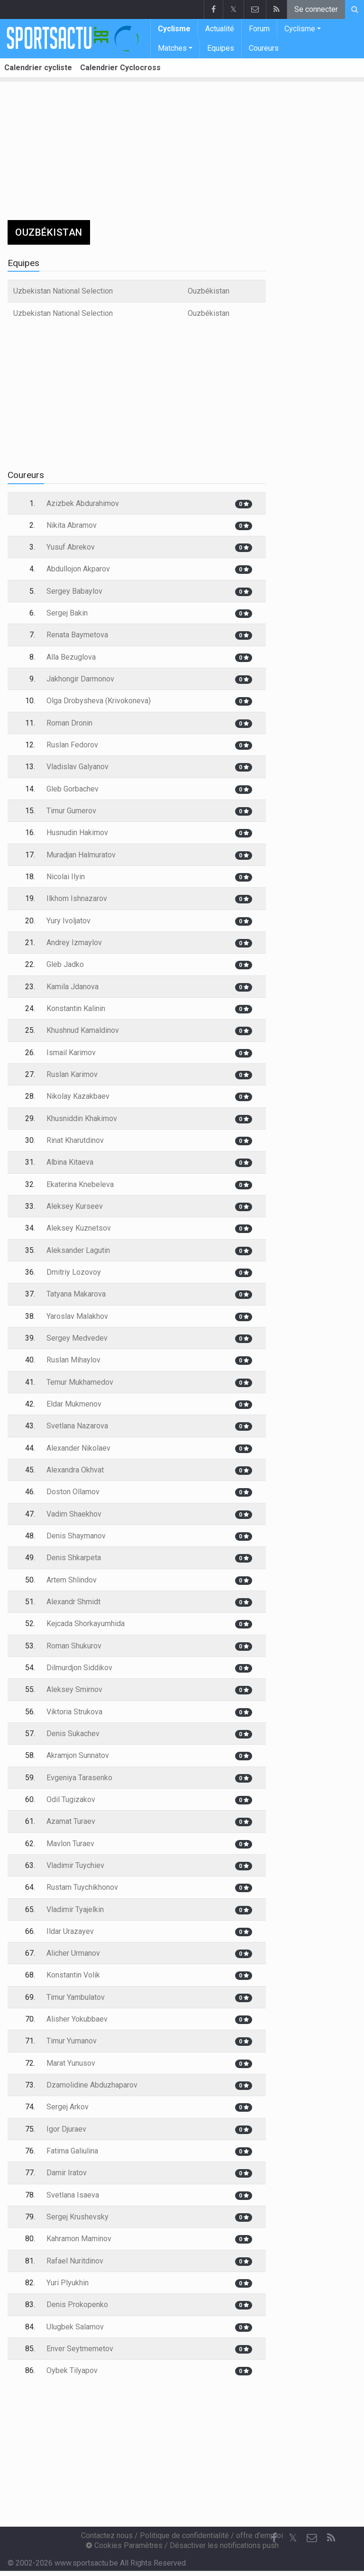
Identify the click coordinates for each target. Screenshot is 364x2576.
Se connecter (316, 9)
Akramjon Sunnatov (77, 1755)
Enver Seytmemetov (79, 2348)
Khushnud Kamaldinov (82, 1030)
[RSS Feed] (330, 2538)
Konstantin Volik (73, 1974)
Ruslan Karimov (72, 1074)
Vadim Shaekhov (73, 1513)
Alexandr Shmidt (73, 1601)
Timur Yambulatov (75, 1997)
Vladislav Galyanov (77, 766)
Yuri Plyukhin (67, 2282)
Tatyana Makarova (76, 1293)
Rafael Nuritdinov (74, 2260)
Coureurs (264, 48)
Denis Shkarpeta (73, 1557)
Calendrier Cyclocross (120, 67)
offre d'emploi (259, 2535)
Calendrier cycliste (38, 67)
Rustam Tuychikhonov (82, 1887)
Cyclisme (174, 28)
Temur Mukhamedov (79, 1382)
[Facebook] (273, 2538)
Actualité (219, 28)
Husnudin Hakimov (77, 832)
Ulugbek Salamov (75, 2326)
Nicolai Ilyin (65, 876)
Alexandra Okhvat (75, 1469)
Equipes (220, 48)
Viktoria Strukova (74, 1711)
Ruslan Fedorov (72, 744)
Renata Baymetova (77, 634)
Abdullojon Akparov (78, 568)
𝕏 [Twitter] (293, 2538)
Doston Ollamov (73, 1491)
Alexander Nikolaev (78, 1448)
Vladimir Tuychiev (75, 1865)
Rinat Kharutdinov (75, 1140)
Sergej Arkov (67, 2106)
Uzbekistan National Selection (63, 290)
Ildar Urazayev (70, 1931)
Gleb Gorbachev (72, 788)
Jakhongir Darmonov (80, 678)
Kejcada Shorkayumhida (85, 1623)
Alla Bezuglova (71, 657)
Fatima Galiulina (72, 2150)
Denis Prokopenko (77, 2304)
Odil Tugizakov (70, 1799)
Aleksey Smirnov (74, 1689)
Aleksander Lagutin (78, 1250)
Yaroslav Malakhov (77, 1316)
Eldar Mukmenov (73, 1403)
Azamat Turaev (70, 1821)
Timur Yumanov (71, 2040)
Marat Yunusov (70, 2063)
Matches (172, 48)
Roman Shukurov (73, 1645)
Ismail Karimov (71, 1052)
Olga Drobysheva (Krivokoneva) (98, 700)
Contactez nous (107, 2535)
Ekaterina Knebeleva (80, 1184)
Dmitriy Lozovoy (73, 1272)
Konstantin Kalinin (75, 1008)
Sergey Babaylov (74, 591)
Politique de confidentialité (184, 2535)
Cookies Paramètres (124, 2545)
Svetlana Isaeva (72, 2194)
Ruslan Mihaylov (73, 1359)
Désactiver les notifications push (224, 2545)
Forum (259, 28)
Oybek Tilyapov (72, 2370)
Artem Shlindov (71, 1579)
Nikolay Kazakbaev (77, 1096)
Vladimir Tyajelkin (75, 1909)
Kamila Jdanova (72, 986)
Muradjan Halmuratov (81, 854)
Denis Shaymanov (76, 1535)
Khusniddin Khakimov (81, 1118)
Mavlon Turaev (70, 1843)
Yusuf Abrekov (70, 547)
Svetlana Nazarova (77, 1425)
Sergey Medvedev (77, 1338)
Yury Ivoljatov (68, 920)
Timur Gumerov (71, 810)
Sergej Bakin (67, 612)
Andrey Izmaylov (74, 942)
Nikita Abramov (71, 525)
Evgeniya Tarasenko (79, 1777)
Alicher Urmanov (73, 1953)
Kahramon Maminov (78, 2238)
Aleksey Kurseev (74, 1206)
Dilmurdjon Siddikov (79, 1667)
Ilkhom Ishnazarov (76, 898)
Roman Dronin (69, 722)
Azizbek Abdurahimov (82, 503)
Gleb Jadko (65, 964)
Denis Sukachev (73, 1733)
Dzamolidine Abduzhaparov (91, 2084)
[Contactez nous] (311, 2538)
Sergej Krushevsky (77, 2216)
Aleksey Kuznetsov (78, 1228)
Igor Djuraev (66, 2129)
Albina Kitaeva (69, 1162)
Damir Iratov (66, 2172)
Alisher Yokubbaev (77, 2019)
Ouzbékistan (208, 290)
